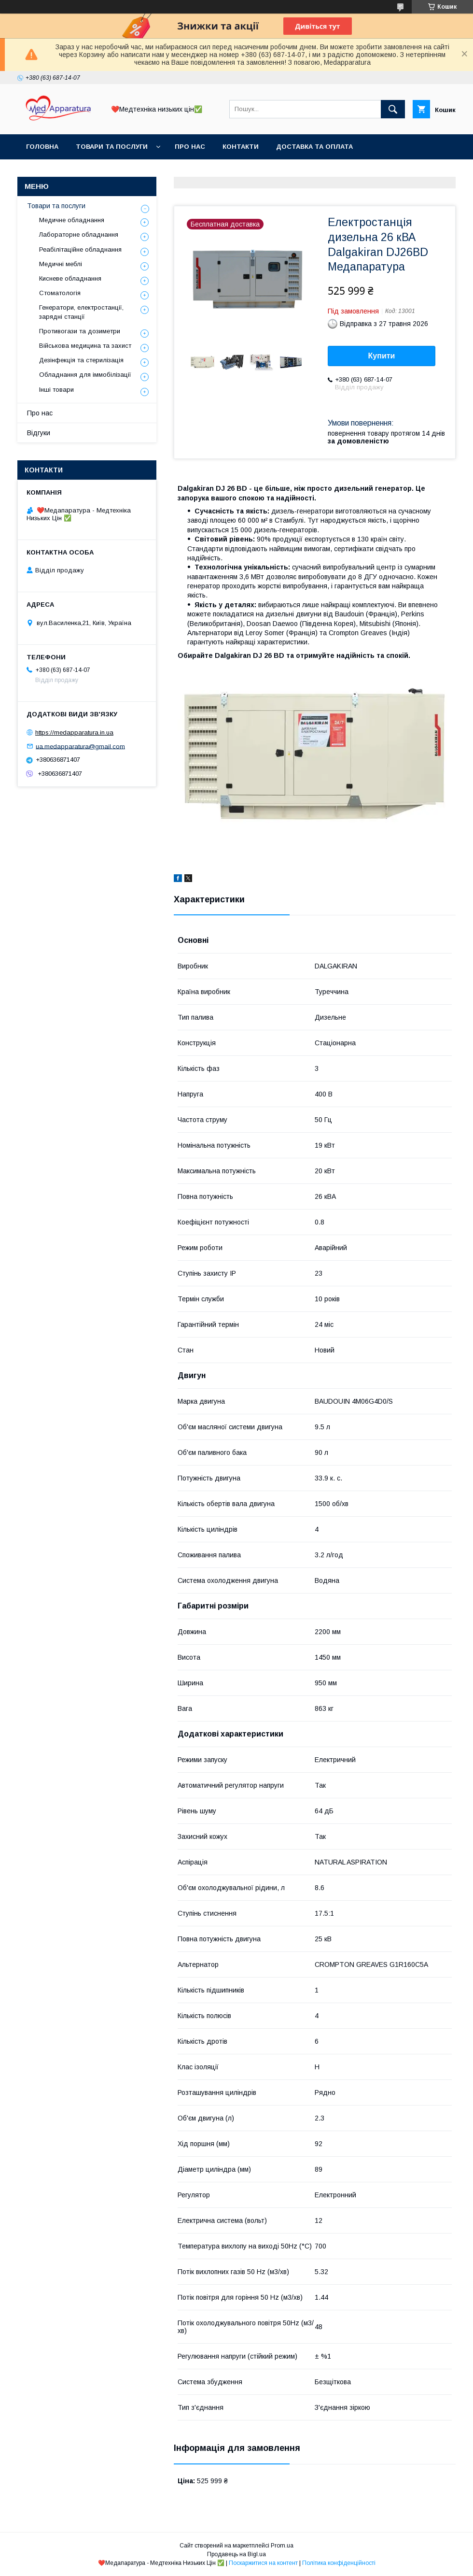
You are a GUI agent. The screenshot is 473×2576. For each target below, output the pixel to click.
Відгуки (38, 433)
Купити (381, 356)
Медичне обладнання (71, 220)
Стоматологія (60, 293)
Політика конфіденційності (339, 2563)
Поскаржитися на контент (263, 2563)
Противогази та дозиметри (79, 331)
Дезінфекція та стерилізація (81, 360)
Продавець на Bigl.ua (236, 2554)
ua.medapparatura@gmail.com (80, 746)
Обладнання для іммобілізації (85, 374)
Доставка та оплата (314, 146)
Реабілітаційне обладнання (80, 249)
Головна (42, 146)
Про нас (190, 146)
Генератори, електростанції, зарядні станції (81, 312)
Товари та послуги (112, 146)
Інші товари (56, 389)
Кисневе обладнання (70, 278)
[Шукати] (393, 109)
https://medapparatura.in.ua (74, 732)
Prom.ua (282, 2545)
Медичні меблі (60, 264)
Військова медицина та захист (85, 345)
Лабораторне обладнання (78, 234)
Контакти (241, 146)
